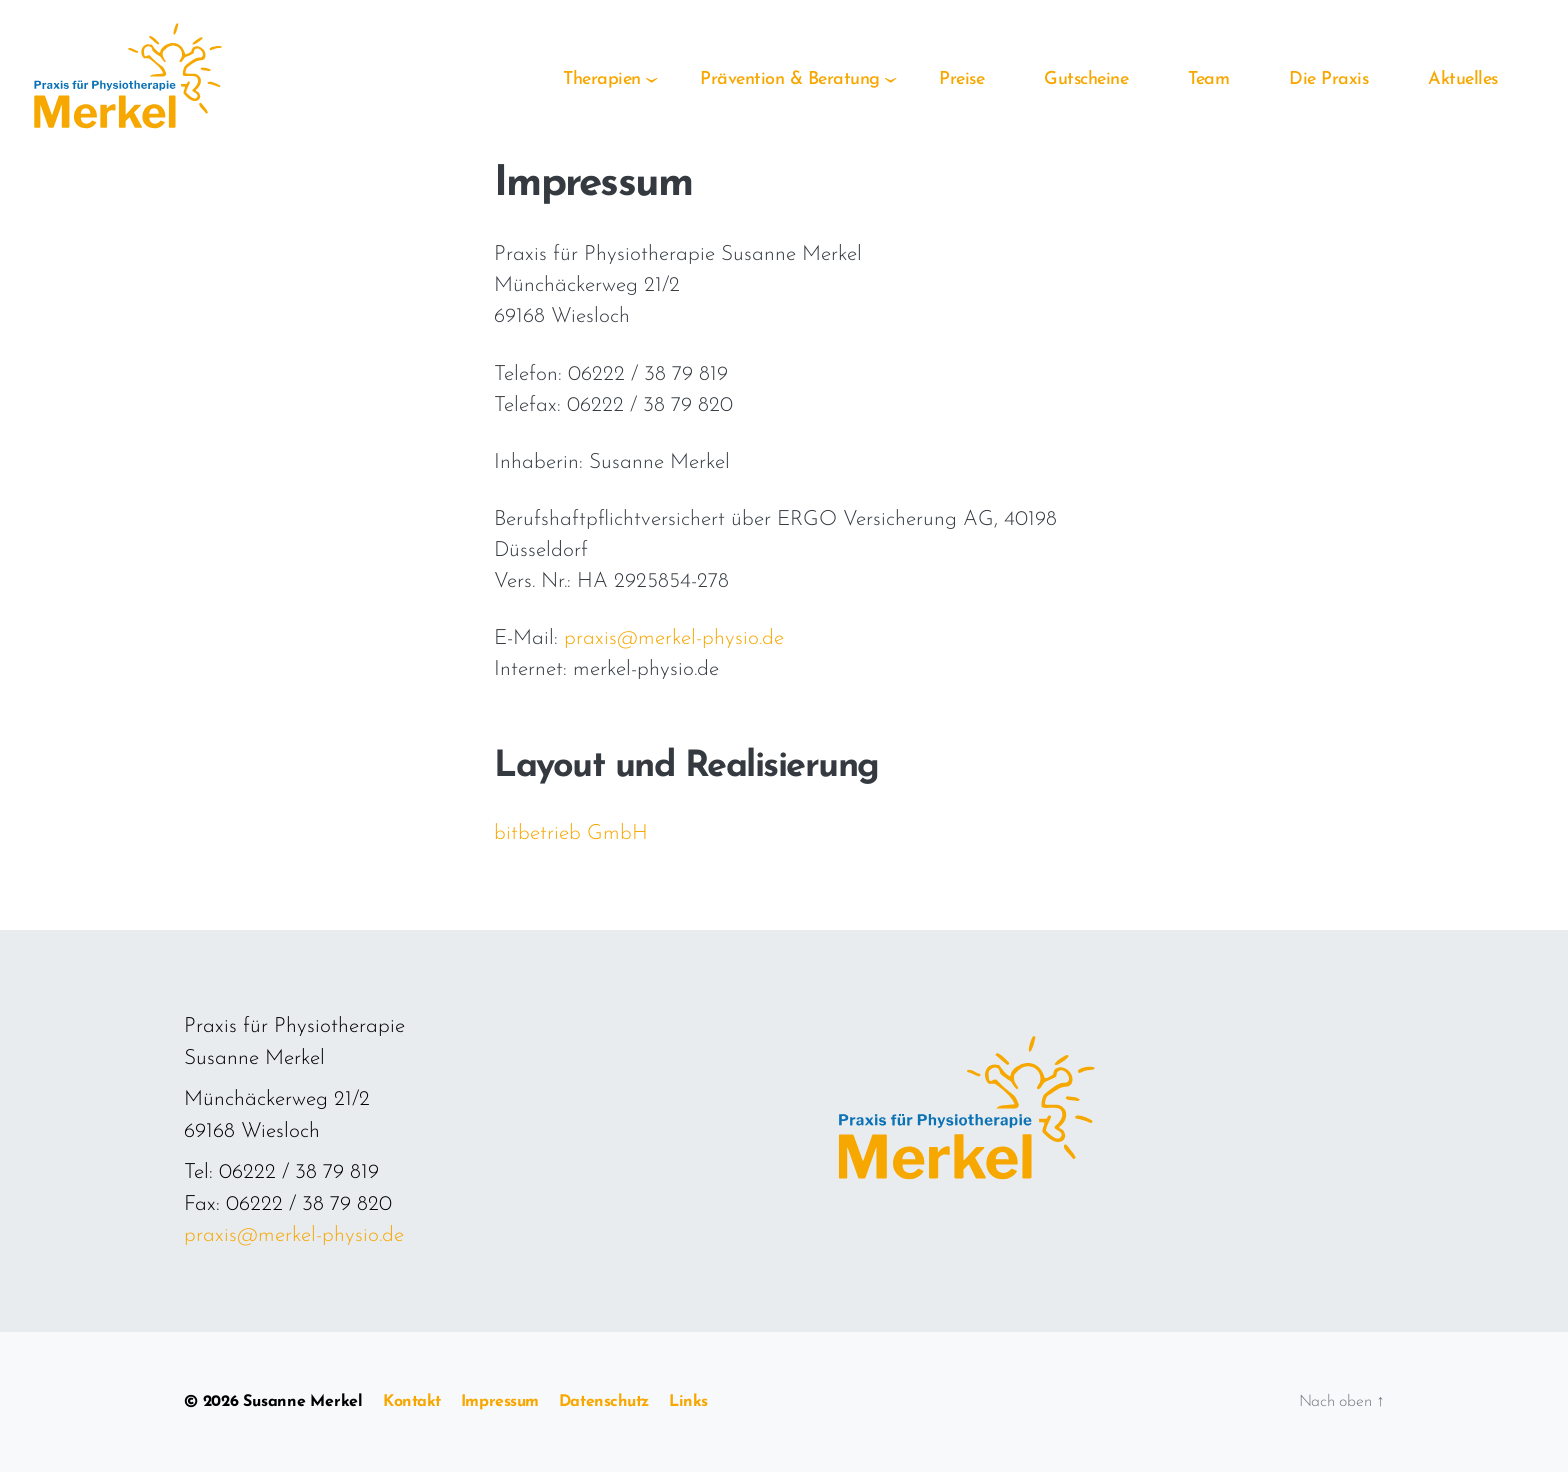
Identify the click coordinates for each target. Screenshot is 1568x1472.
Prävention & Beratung (790, 79)
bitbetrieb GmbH (571, 833)
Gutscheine (1086, 79)
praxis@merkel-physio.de (674, 638)
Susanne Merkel (303, 1402)
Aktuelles (1463, 79)
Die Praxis (1328, 79)
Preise (961, 79)
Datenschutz (604, 1402)
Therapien (602, 79)
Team (1208, 79)
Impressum (500, 1402)
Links (688, 1402)
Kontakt (412, 1402)
